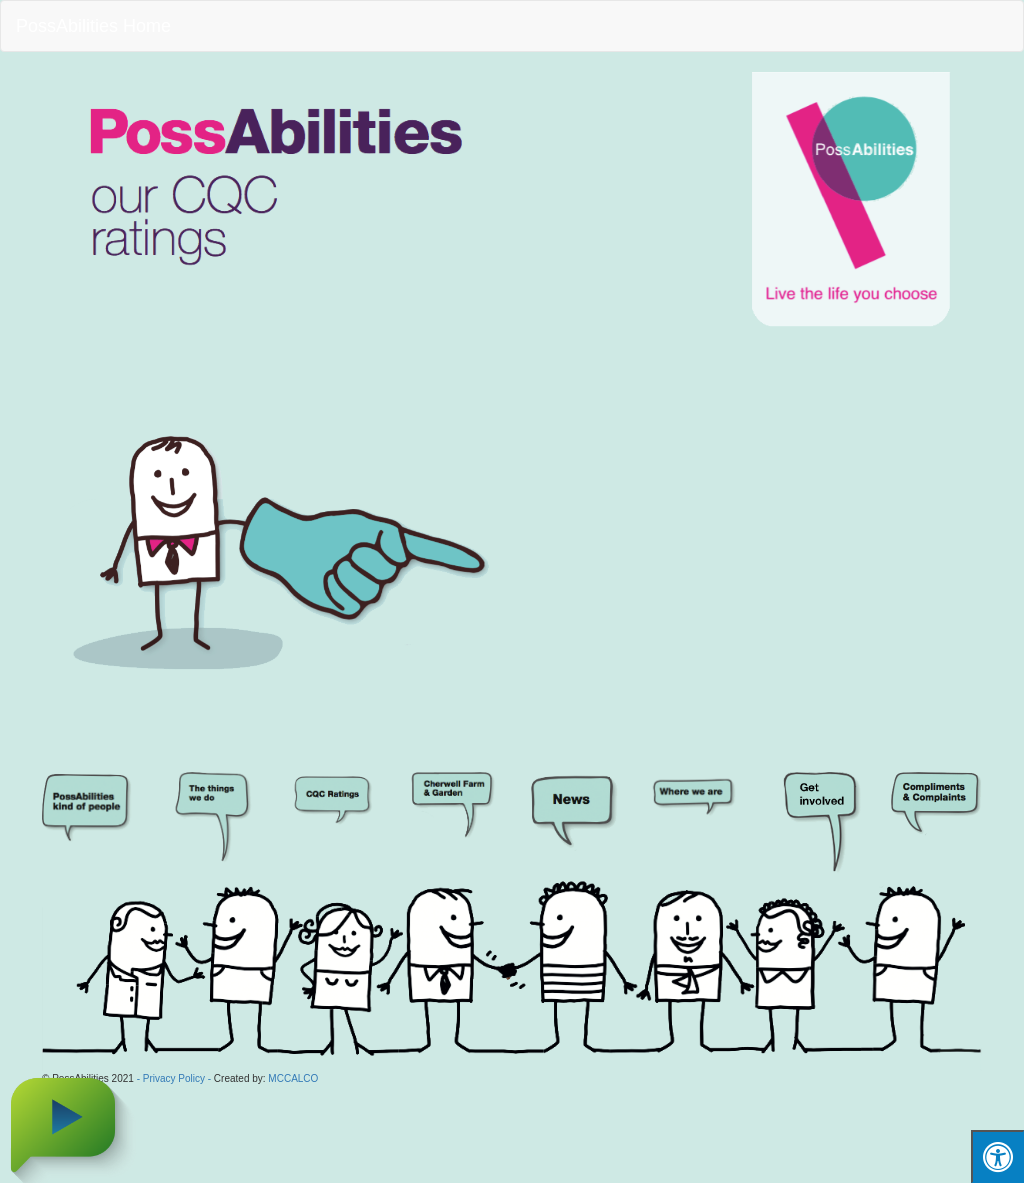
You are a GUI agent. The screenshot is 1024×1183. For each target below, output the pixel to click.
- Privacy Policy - (174, 1078)
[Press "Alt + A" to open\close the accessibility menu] (997, 1156)
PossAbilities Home (93, 26)
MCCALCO (293, 1078)
